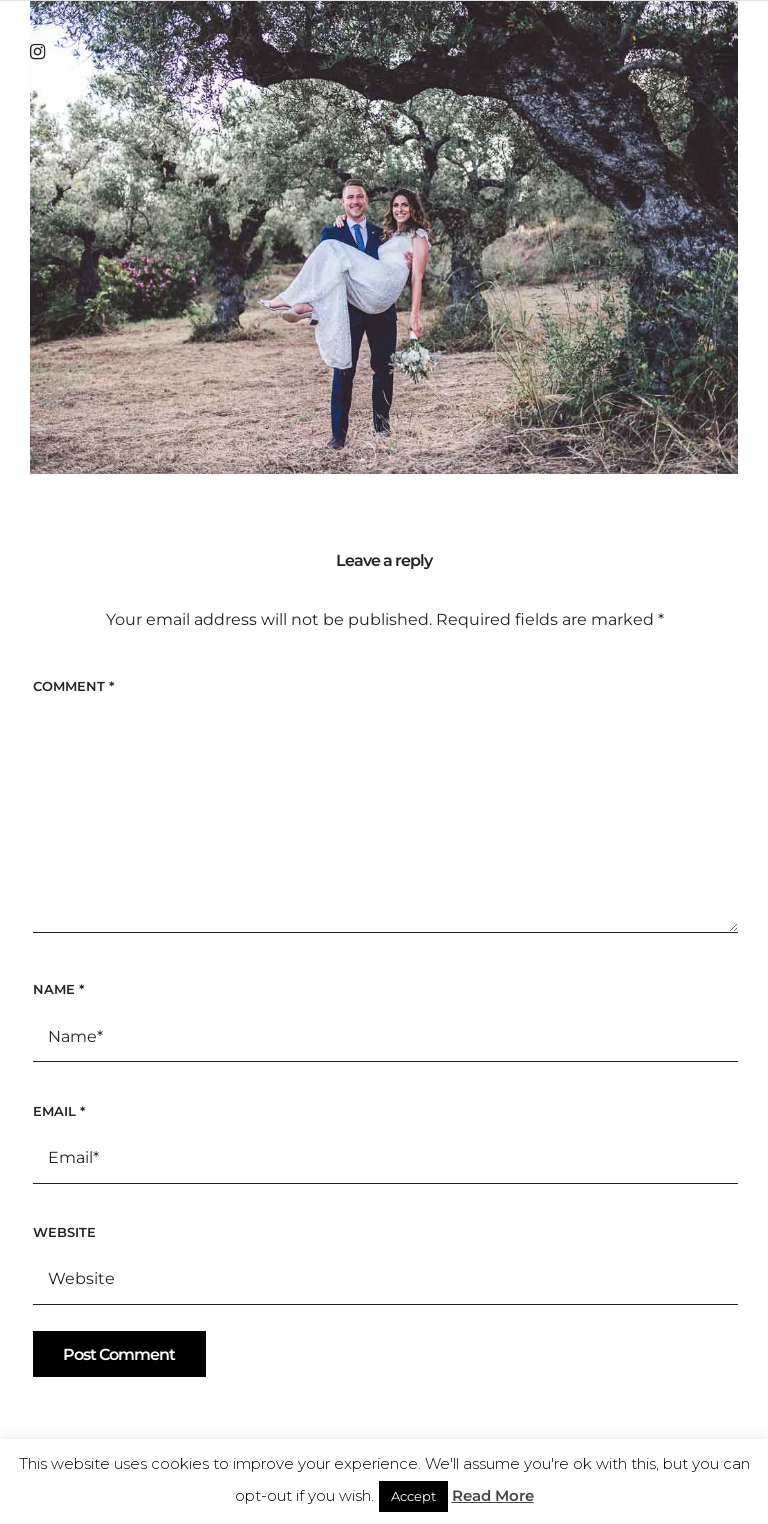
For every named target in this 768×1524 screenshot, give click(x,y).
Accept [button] (413, 1496)
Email (59, 1111)
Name (58, 989)
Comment (73, 686)
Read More (493, 1495)
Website (64, 1232)
